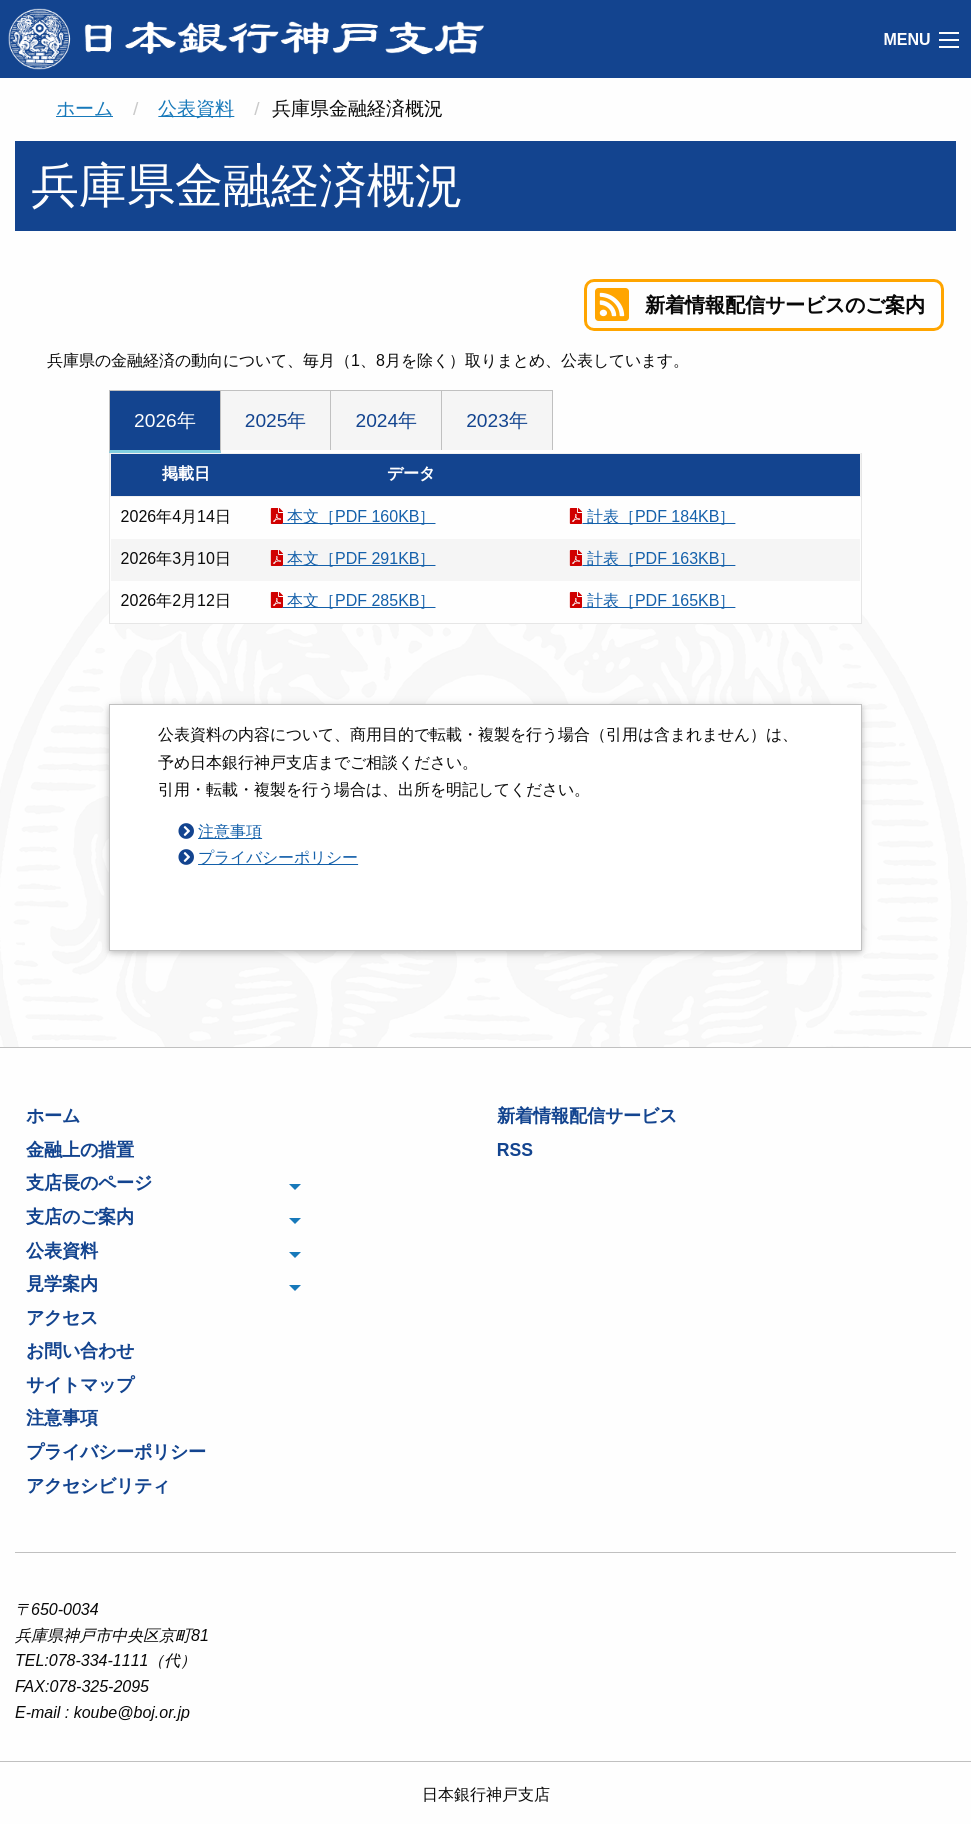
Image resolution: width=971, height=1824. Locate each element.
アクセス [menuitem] (62, 1318)
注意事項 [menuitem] (62, 1418)
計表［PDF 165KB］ (652, 600)
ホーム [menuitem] (53, 1116)
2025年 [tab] (276, 420)
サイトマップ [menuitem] (80, 1385)
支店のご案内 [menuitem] (80, 1217)
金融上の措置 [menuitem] (80, 1150)
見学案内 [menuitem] (62, 1284)
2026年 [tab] (165, 420)
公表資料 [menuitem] (62, 1251)
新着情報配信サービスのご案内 (760, 305)
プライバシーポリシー (278, 857)
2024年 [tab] (386, 420)
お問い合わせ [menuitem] (80, 1351)
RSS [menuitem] (515, 1150)
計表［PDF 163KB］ (652, 558)
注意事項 (230, 831)
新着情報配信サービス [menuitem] (587, 1116)
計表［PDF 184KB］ (652, 516)
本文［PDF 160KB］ (353, 516)
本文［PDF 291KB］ (353, 558)
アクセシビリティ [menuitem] (98, 1486)
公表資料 (196, 108)
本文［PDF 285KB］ (353, 600)
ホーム (84, 108)
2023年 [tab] (497, 420)
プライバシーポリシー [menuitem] (116, 1452)
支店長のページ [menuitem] (89, 1183)
